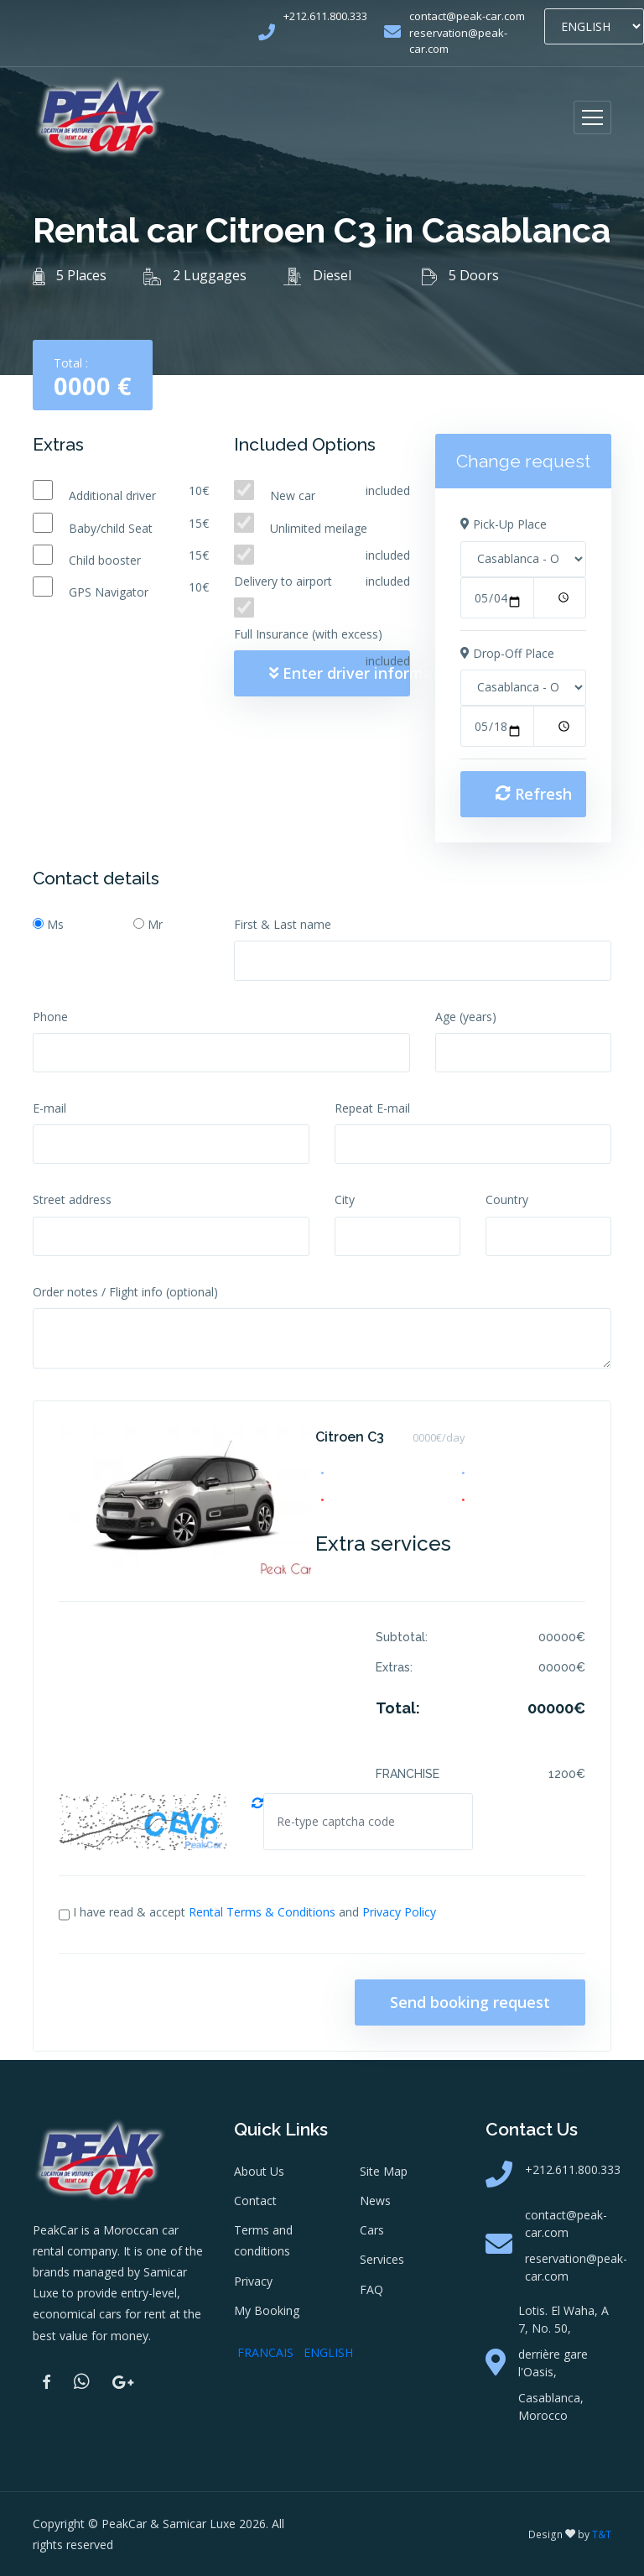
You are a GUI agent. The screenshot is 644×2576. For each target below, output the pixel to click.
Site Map (384, 2171)
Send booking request (470, 2002)
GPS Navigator (108, 592)
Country (507, 1199)
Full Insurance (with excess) (308, 634)
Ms (55, 924)
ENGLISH (328, 2352)
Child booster (105, 560)
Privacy (253, 2281)
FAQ (371, 2289)
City (345, 1199)
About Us (259, 2171)
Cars (372, 2230)
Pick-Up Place (503, 524)
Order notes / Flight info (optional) (125, 1292)
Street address (72, 1199)
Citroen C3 (349, 1437)
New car (292, 495)
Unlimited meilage (318, 528)
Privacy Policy (399, 1912)
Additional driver (112, 495)
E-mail (49, 1108)
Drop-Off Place (507, 653)
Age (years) (465, 1017)
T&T (601, 2534)
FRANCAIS (265, 2352)
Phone (50, 1017)
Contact (255, 2200)
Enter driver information (339, 673)
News (375, 2200)
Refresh (534, 794)
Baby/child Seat (111, 528)
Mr (155, 924)
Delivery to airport (283, 581)
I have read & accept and (254, 1912)
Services (382, 2259)
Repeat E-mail (372, 1108)
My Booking (266, 2310)
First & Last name (282, 924)
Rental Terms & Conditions (262, 1912)
